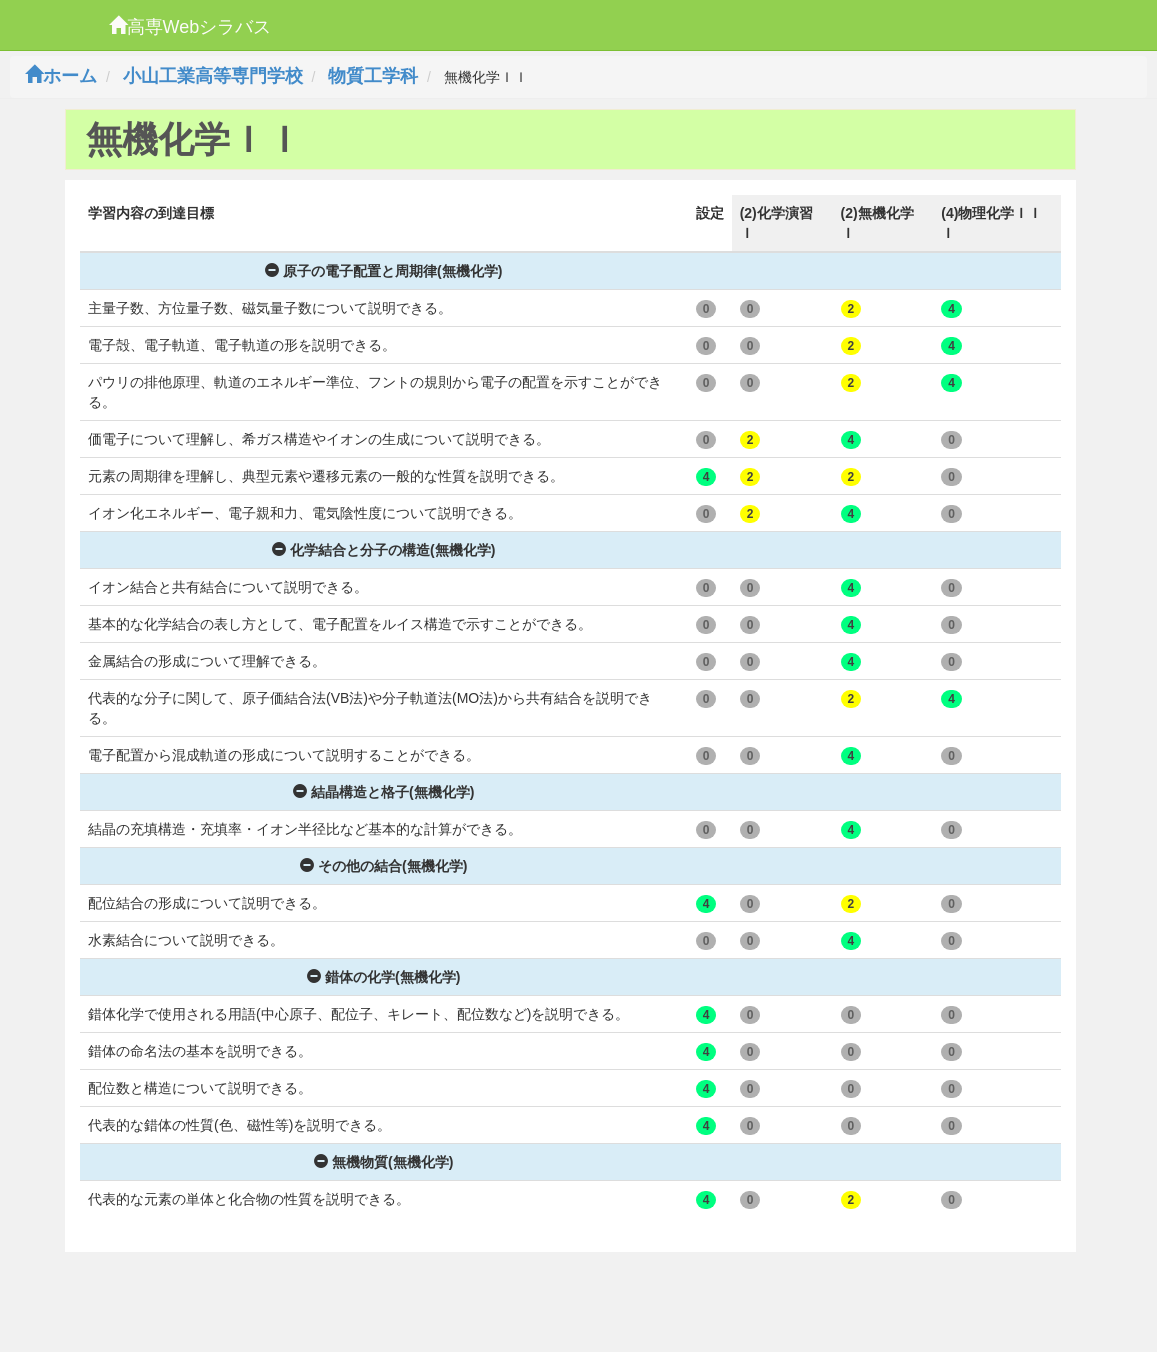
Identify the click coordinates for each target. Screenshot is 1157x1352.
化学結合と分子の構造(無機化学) (383, 550)
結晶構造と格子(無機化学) (383, 792)
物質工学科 (373, 76)
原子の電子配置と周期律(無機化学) (383, 271)
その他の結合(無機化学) (383, 866)
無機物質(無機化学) (383, 1162)
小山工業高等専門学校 (213, 76)
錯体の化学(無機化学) (383, 977)
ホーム (61, 76)
